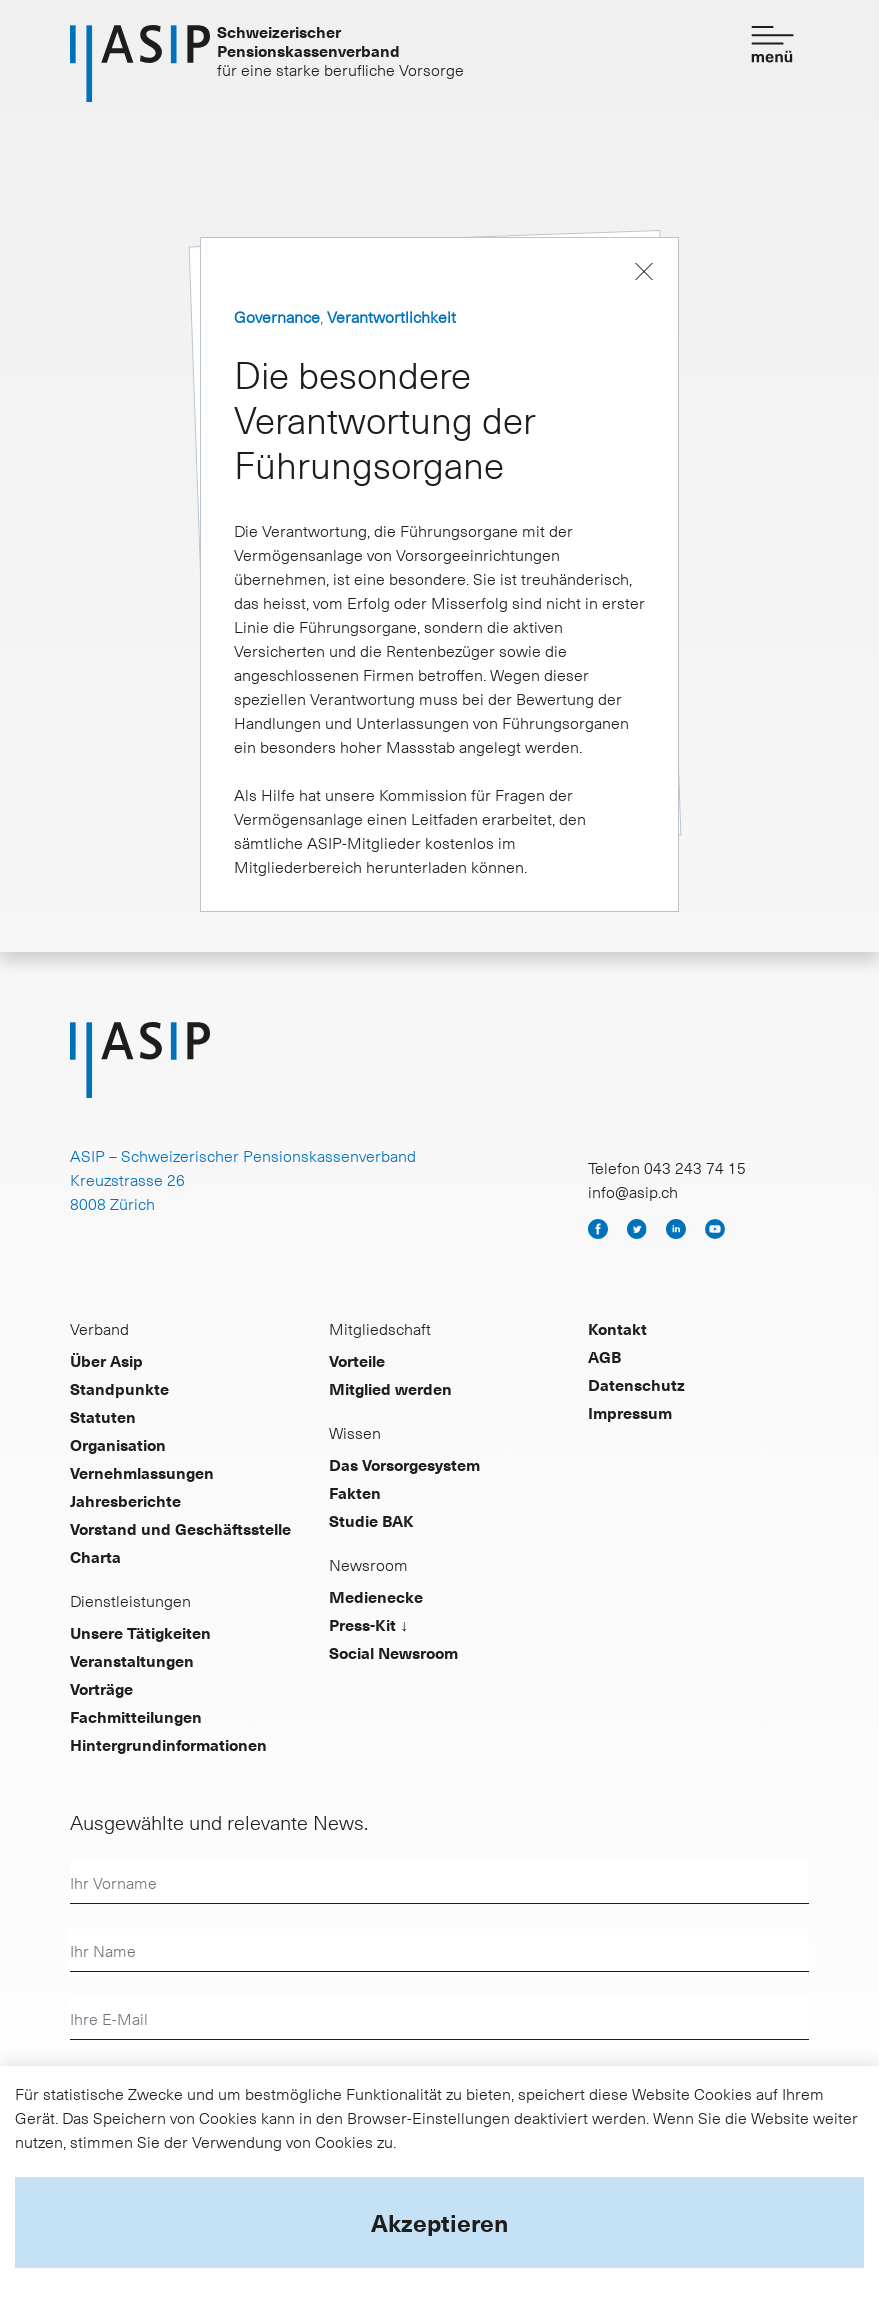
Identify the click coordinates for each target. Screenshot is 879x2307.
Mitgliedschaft (380, 1328)
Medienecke (376, 1596)
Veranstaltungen (132, 1660)
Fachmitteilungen (136, 1716)
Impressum (630, 1412)
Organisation (118, 1444)
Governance (277, 316)
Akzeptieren (439, 2222)
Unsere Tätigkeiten (140, 1632)
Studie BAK (371, 1520)
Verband (99, 1328)
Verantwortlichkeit (391, 316)
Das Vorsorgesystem (404, 1464)
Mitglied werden (390, 1388)
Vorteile (357, 1360)
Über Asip (106, 1360)
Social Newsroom (393, 1652)
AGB (604, 1356)
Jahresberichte (125, 1500)
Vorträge (101, 1688)
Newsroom (368, 1564)
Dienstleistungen (130, 1600)
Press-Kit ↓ (368, 1624)
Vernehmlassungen (142, 1472)
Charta (95, 1556)
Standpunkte (119, 1388)
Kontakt (617, 1328)
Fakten (355, 1492)
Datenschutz (636, 1384)
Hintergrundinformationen (168, 1744)
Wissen (355, 1432)
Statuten (103, 1416)
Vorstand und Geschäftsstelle (180, 1528)
